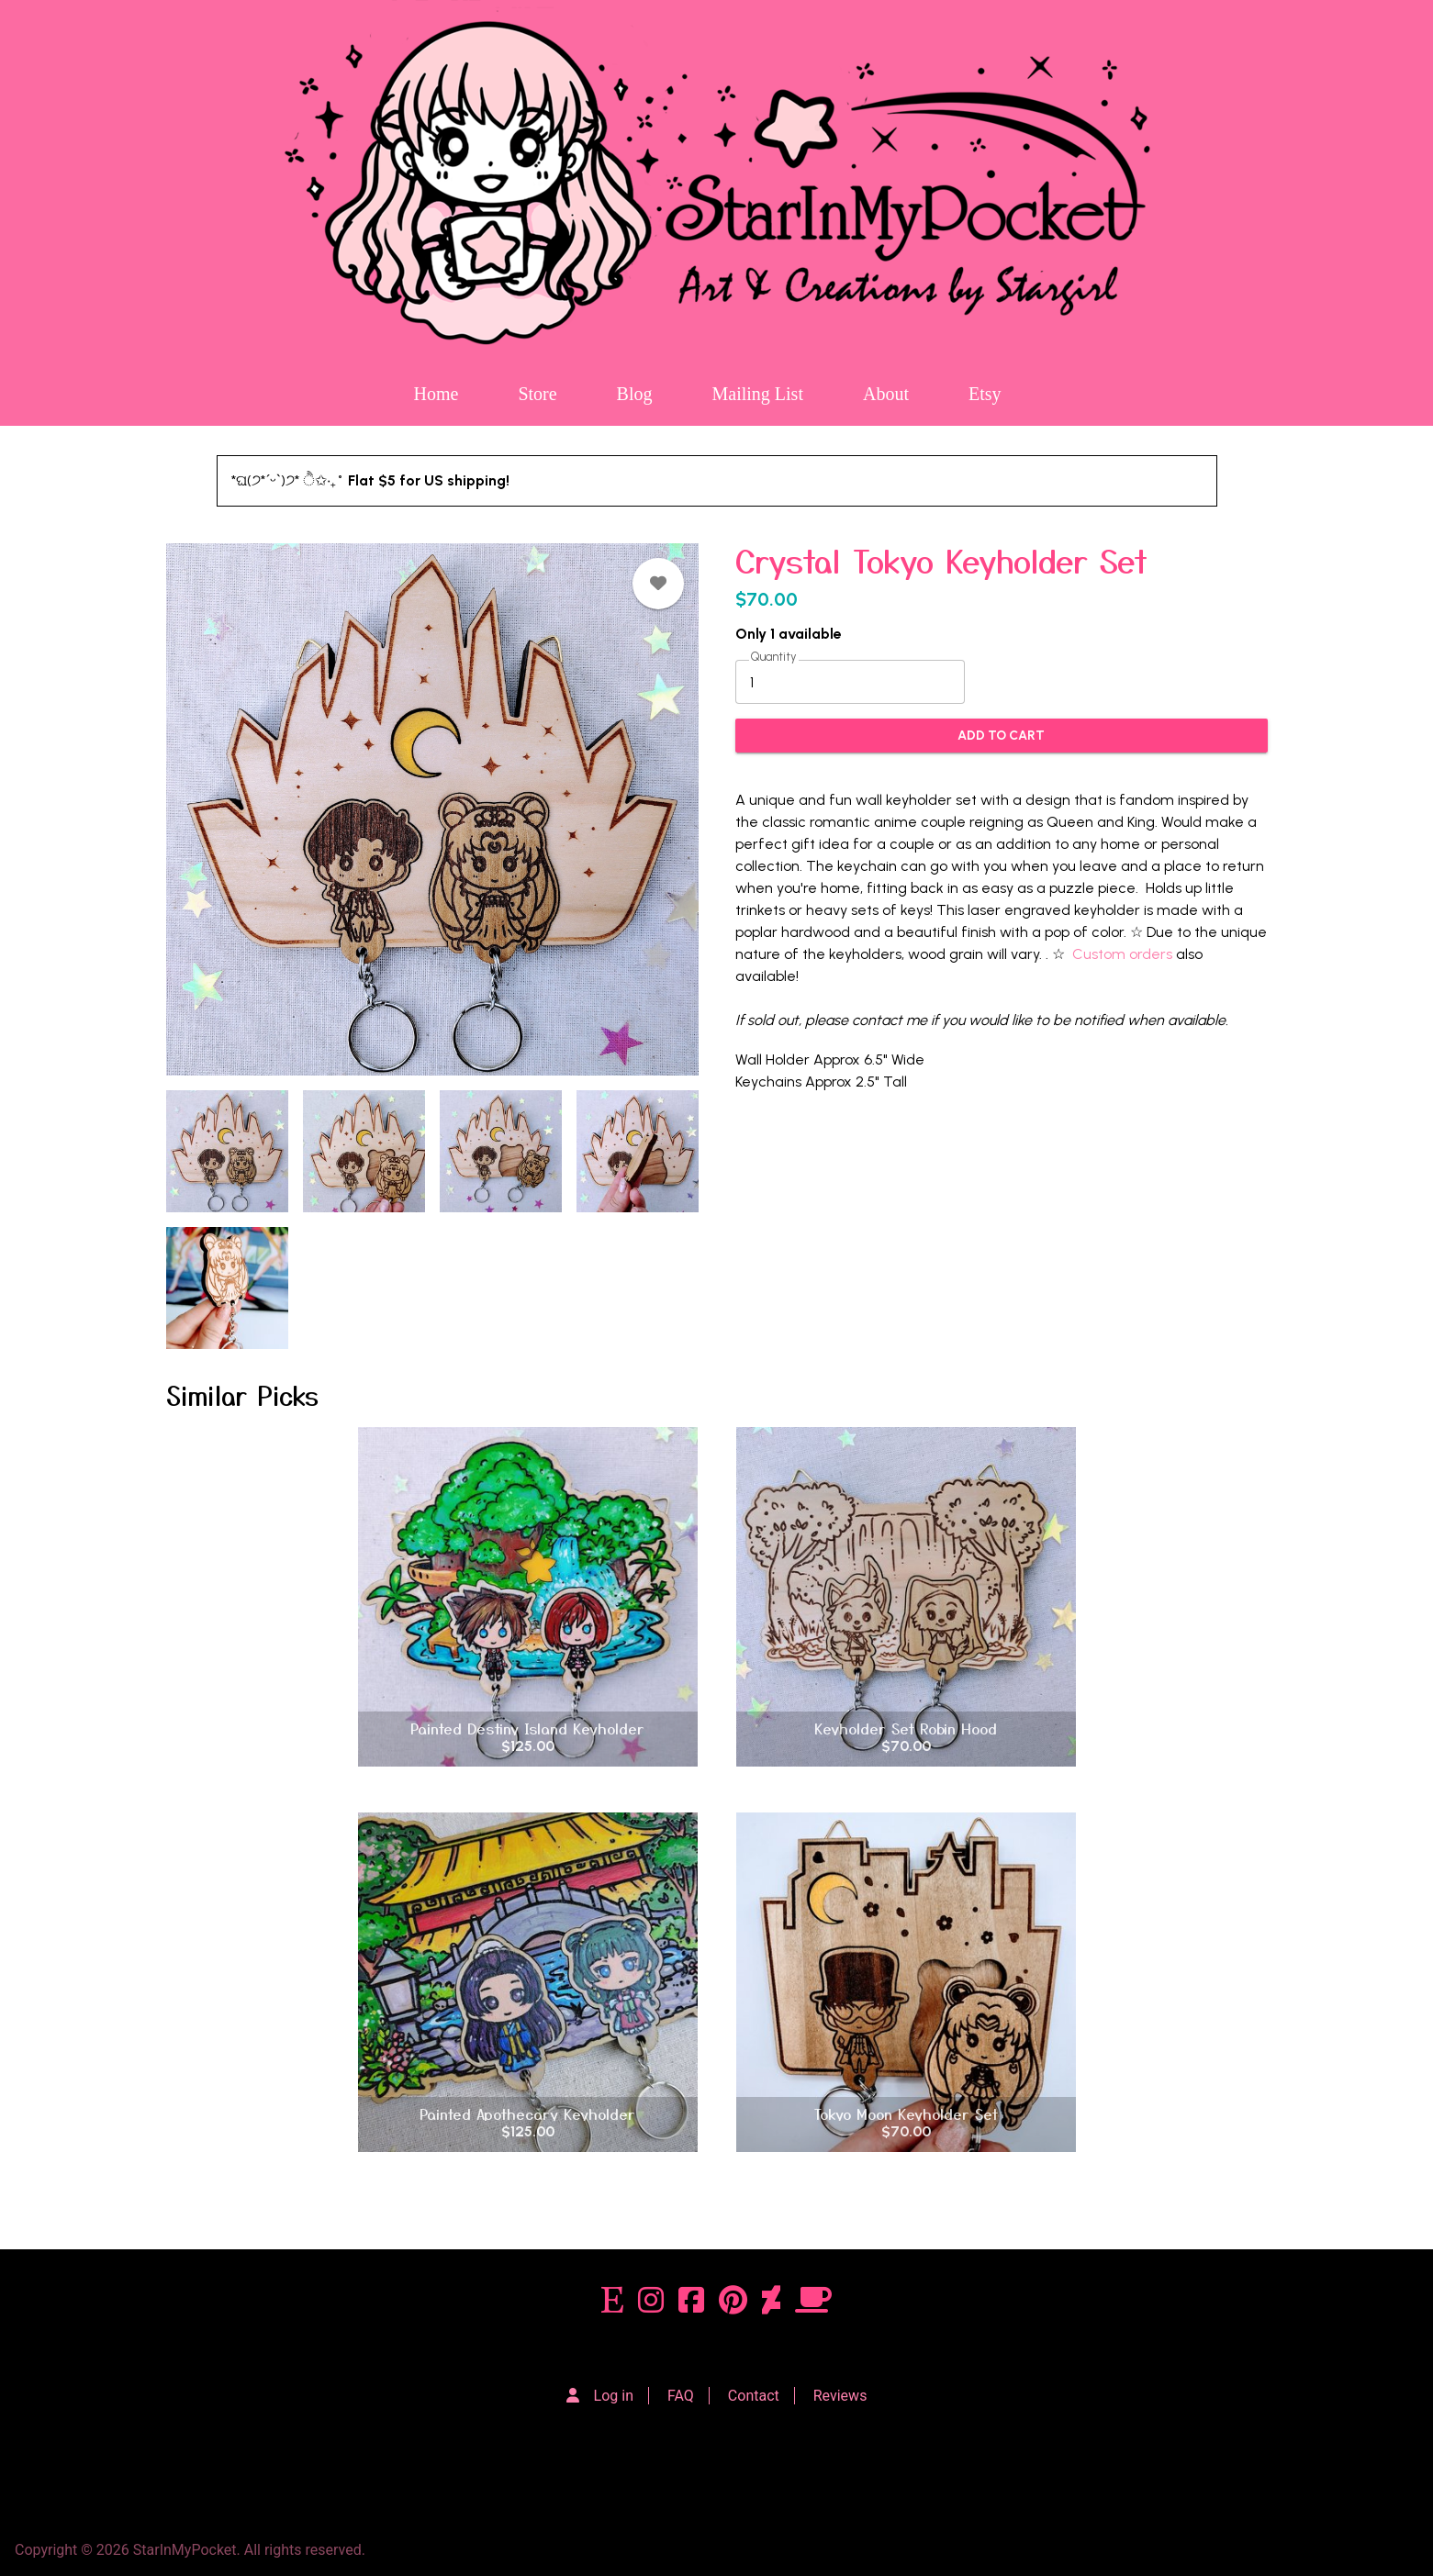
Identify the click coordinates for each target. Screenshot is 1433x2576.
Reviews (840, 2395)
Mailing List (757, 394)
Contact (753, 2395)
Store (537, 394)
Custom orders (1122, 954)
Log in (613, 2395)
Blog (635, 394)
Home (435, 394)
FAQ (680, 2395)
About (886, 394)
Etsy (985, 394)
